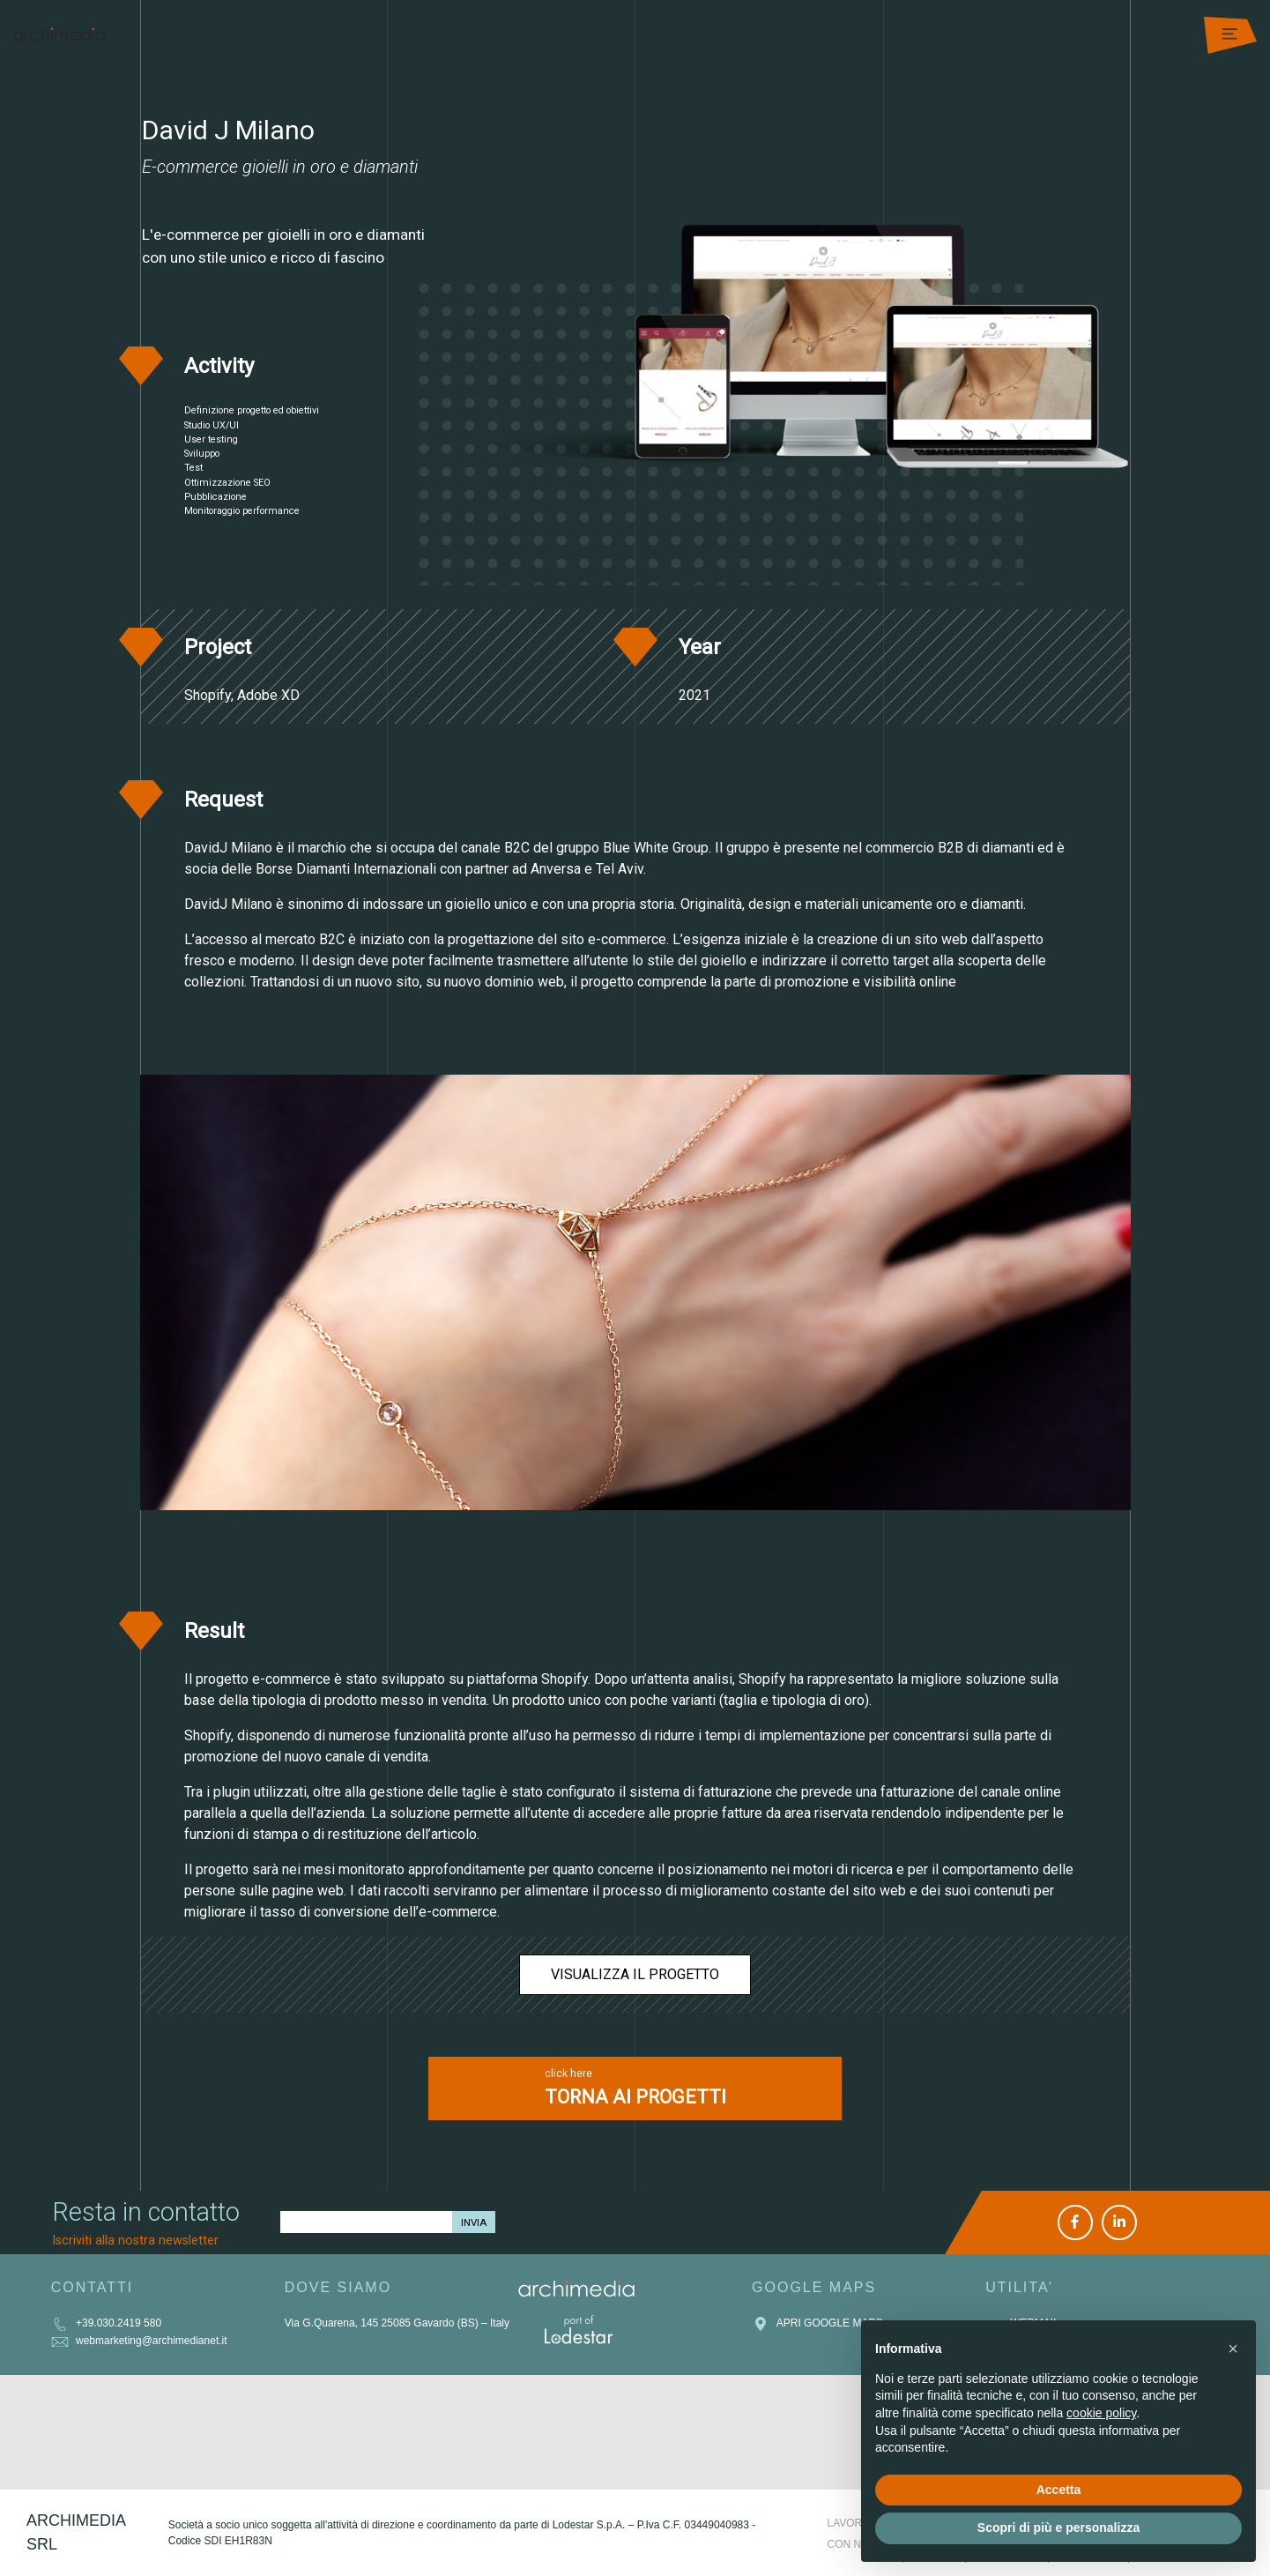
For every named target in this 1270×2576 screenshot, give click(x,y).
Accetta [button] (1058, 2490)
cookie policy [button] (1101, 2413)
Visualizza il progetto (635, 1974)
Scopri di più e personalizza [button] (1058, 2527)
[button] (1233, 2348)
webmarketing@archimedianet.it (139, 2340)
